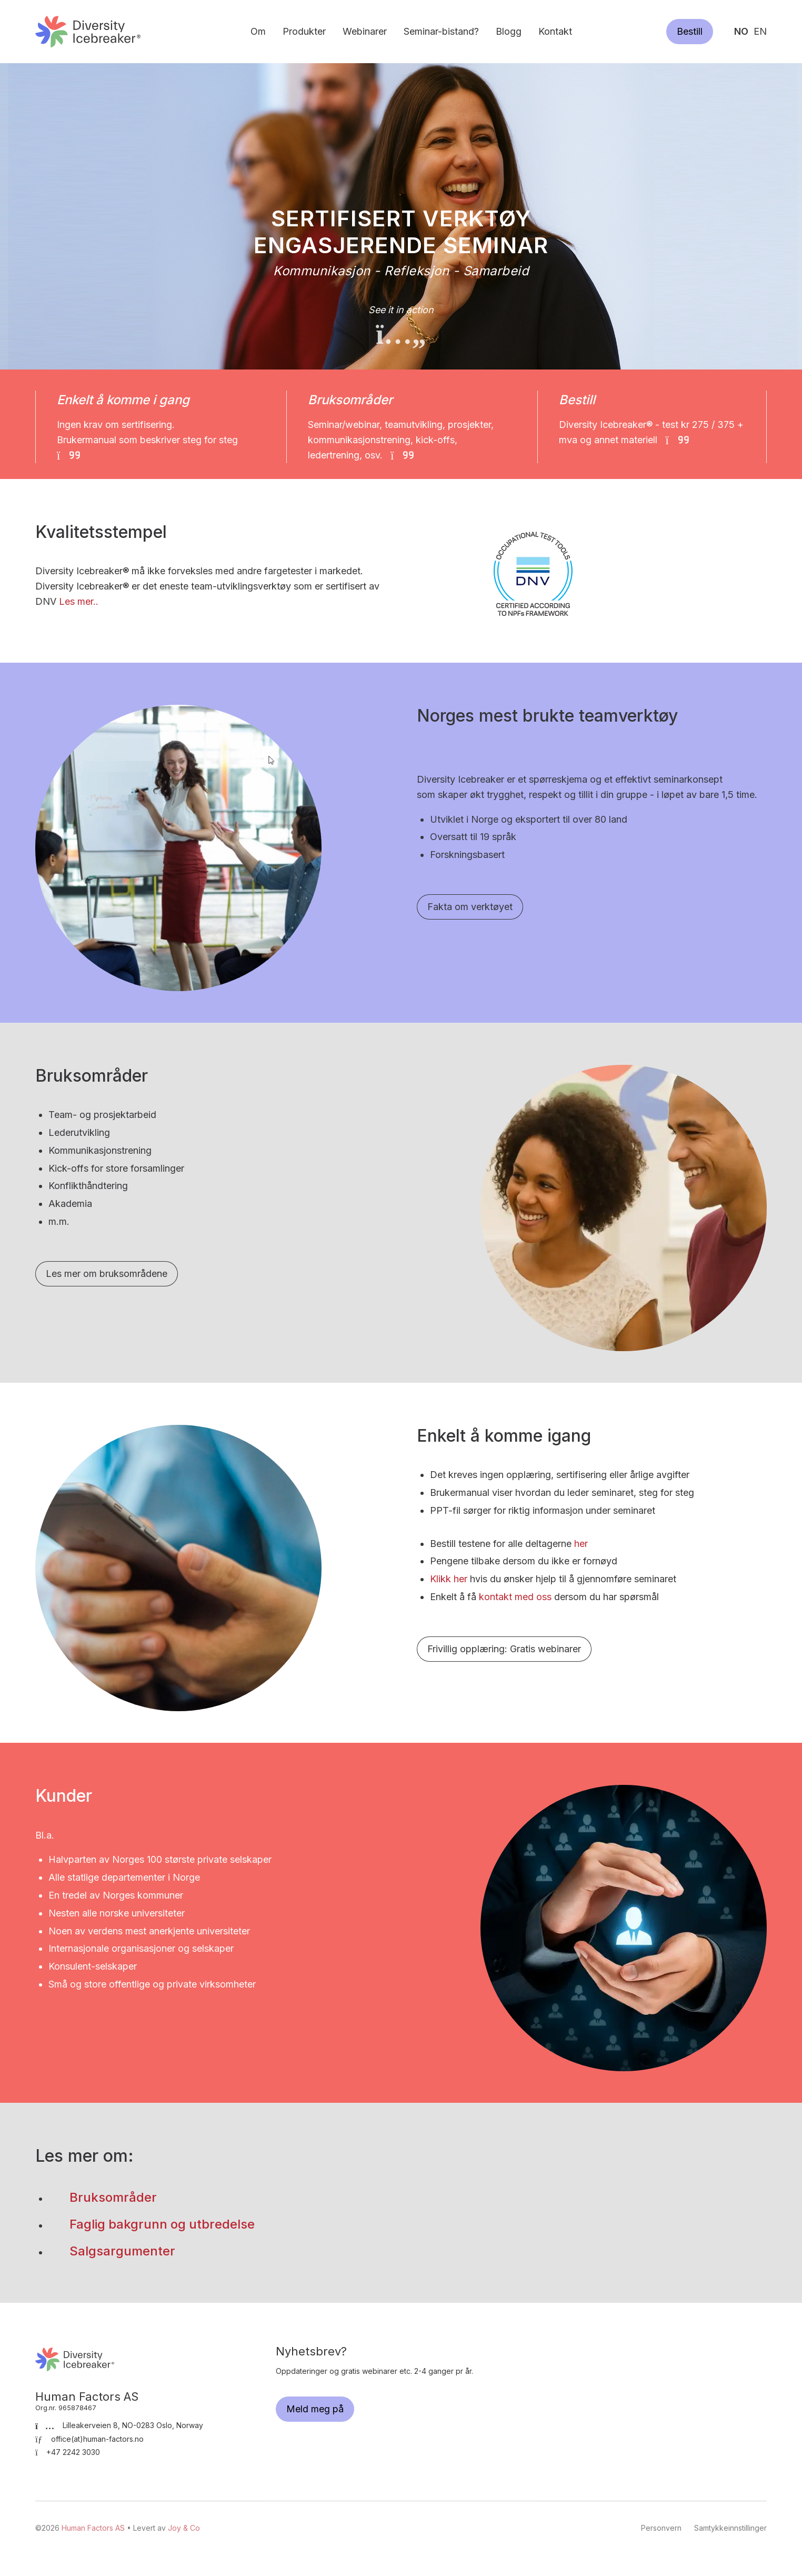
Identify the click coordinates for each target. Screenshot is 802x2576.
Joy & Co (184, 2527)
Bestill (690, 31)
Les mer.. (78, 601)
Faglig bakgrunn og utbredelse (162, 2224)
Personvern (661, 2527)
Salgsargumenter (122, 2251)
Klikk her (448, 1578)
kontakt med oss (515, 1596)
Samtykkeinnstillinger (730, 2527)
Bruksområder (114, 2197)
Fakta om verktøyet (470, 906)
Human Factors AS (88, 31)
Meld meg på (315, 2408)
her (581, 1543)
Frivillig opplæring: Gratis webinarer (504, 1648)
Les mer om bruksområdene (106, 1273)
